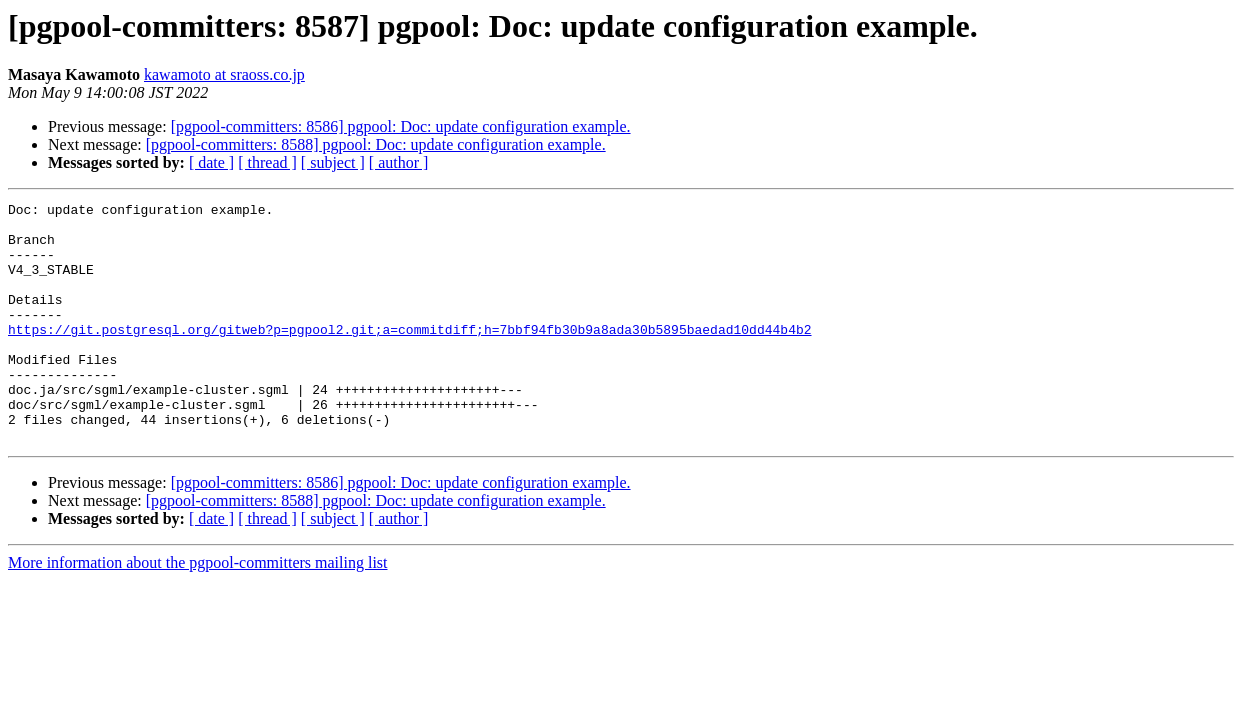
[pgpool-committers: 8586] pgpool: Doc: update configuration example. (401, 126)
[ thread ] (267, 162)
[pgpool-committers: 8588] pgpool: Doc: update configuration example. (376, 144)
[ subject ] (333, 162)
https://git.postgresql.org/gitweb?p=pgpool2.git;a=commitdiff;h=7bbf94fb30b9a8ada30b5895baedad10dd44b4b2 (409, 356)
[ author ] (399, 162)
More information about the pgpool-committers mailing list (198, 610)
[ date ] (211, 162)
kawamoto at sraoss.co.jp (224, 74)
